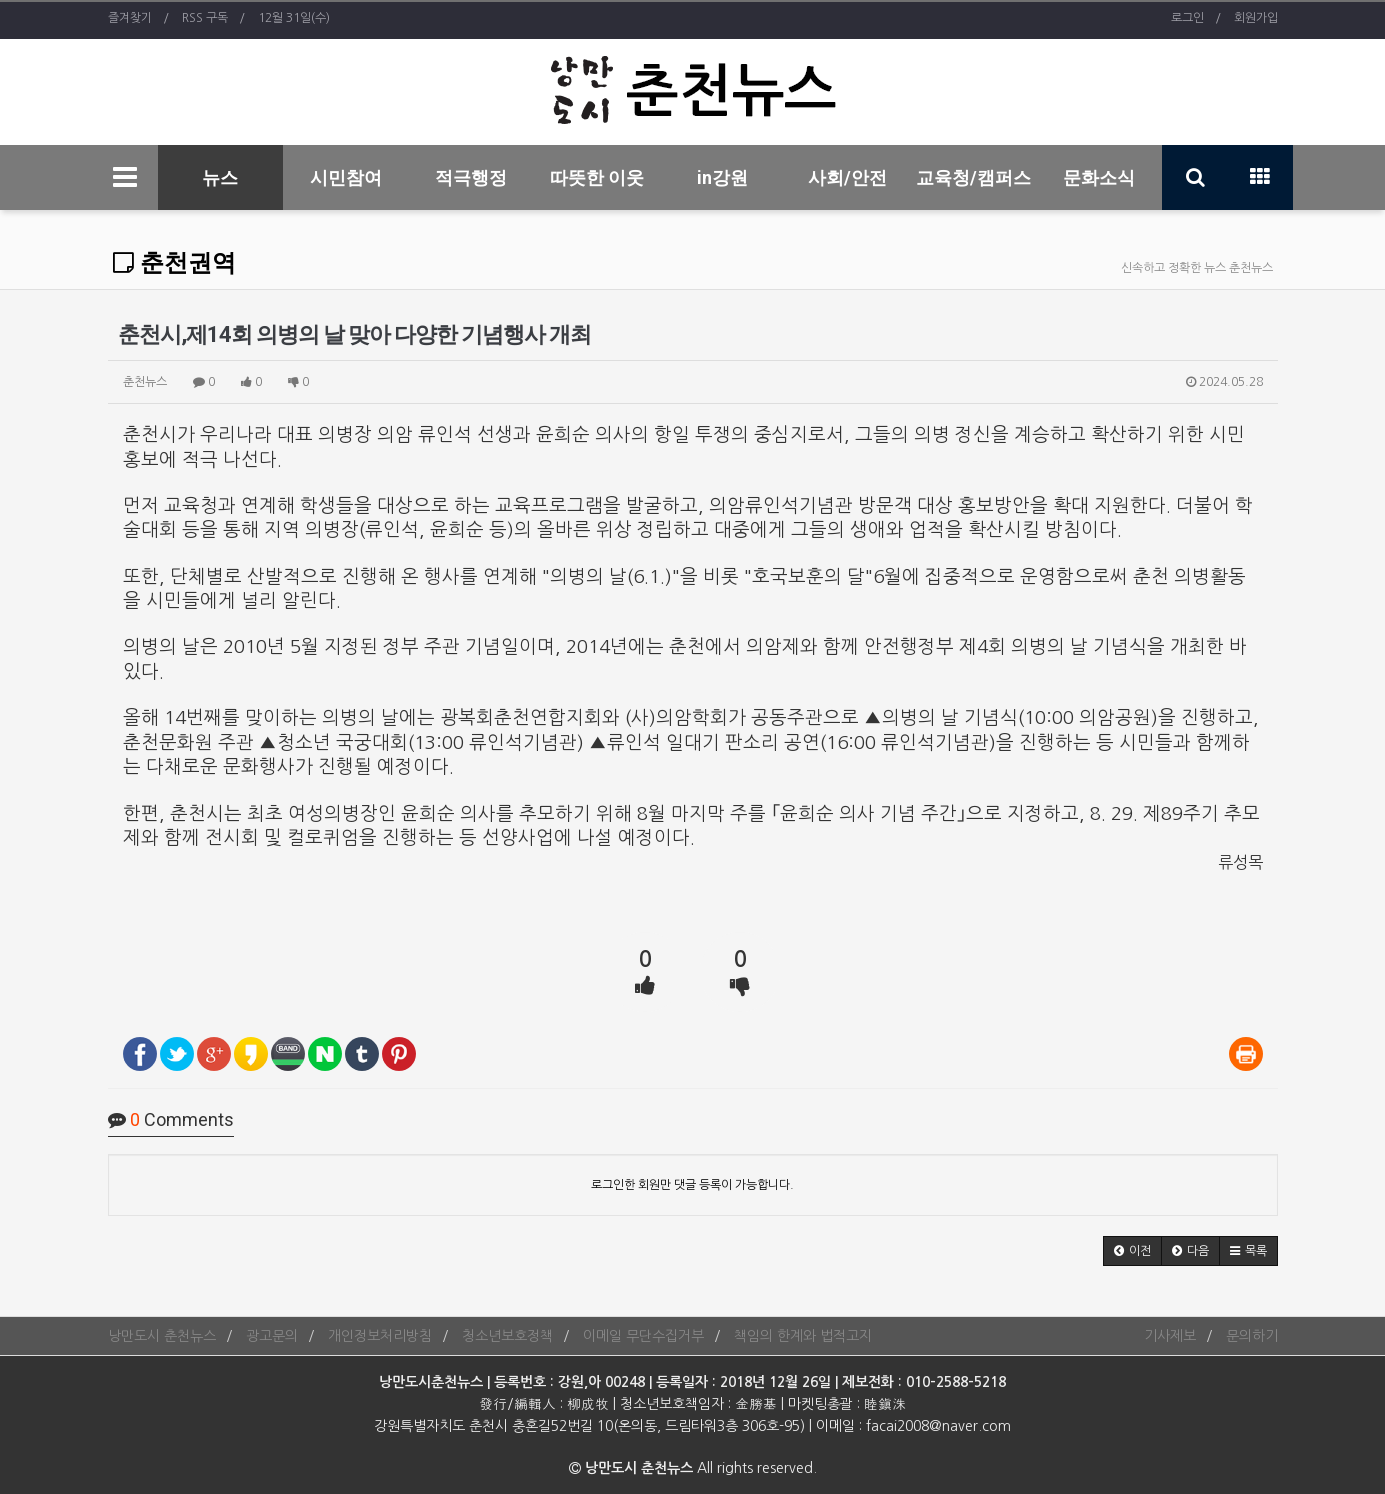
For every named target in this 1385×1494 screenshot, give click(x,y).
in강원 (722, 177)
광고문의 (272, 1336)
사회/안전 (847, 177)
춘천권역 (174, 263)
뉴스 (220, 177)
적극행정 (471, 177)
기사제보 (1170, 1336)
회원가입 (1256, 18)
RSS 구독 (205, 18)
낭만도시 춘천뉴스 (162, 1336)
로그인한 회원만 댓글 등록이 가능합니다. (692, 1185)
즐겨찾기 (130, 18)
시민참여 (346, 177)
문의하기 (1252, 1336)
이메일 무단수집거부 (643, 1336)
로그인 (1187, 18)
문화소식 (1099, 177)
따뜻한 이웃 (597, 177)
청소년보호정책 (507, 1336)
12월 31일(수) (294, 18)
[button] (1132, 1251)
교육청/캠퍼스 (973, 177)
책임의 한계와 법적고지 (803, 1336)
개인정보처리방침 (380, 1336)
